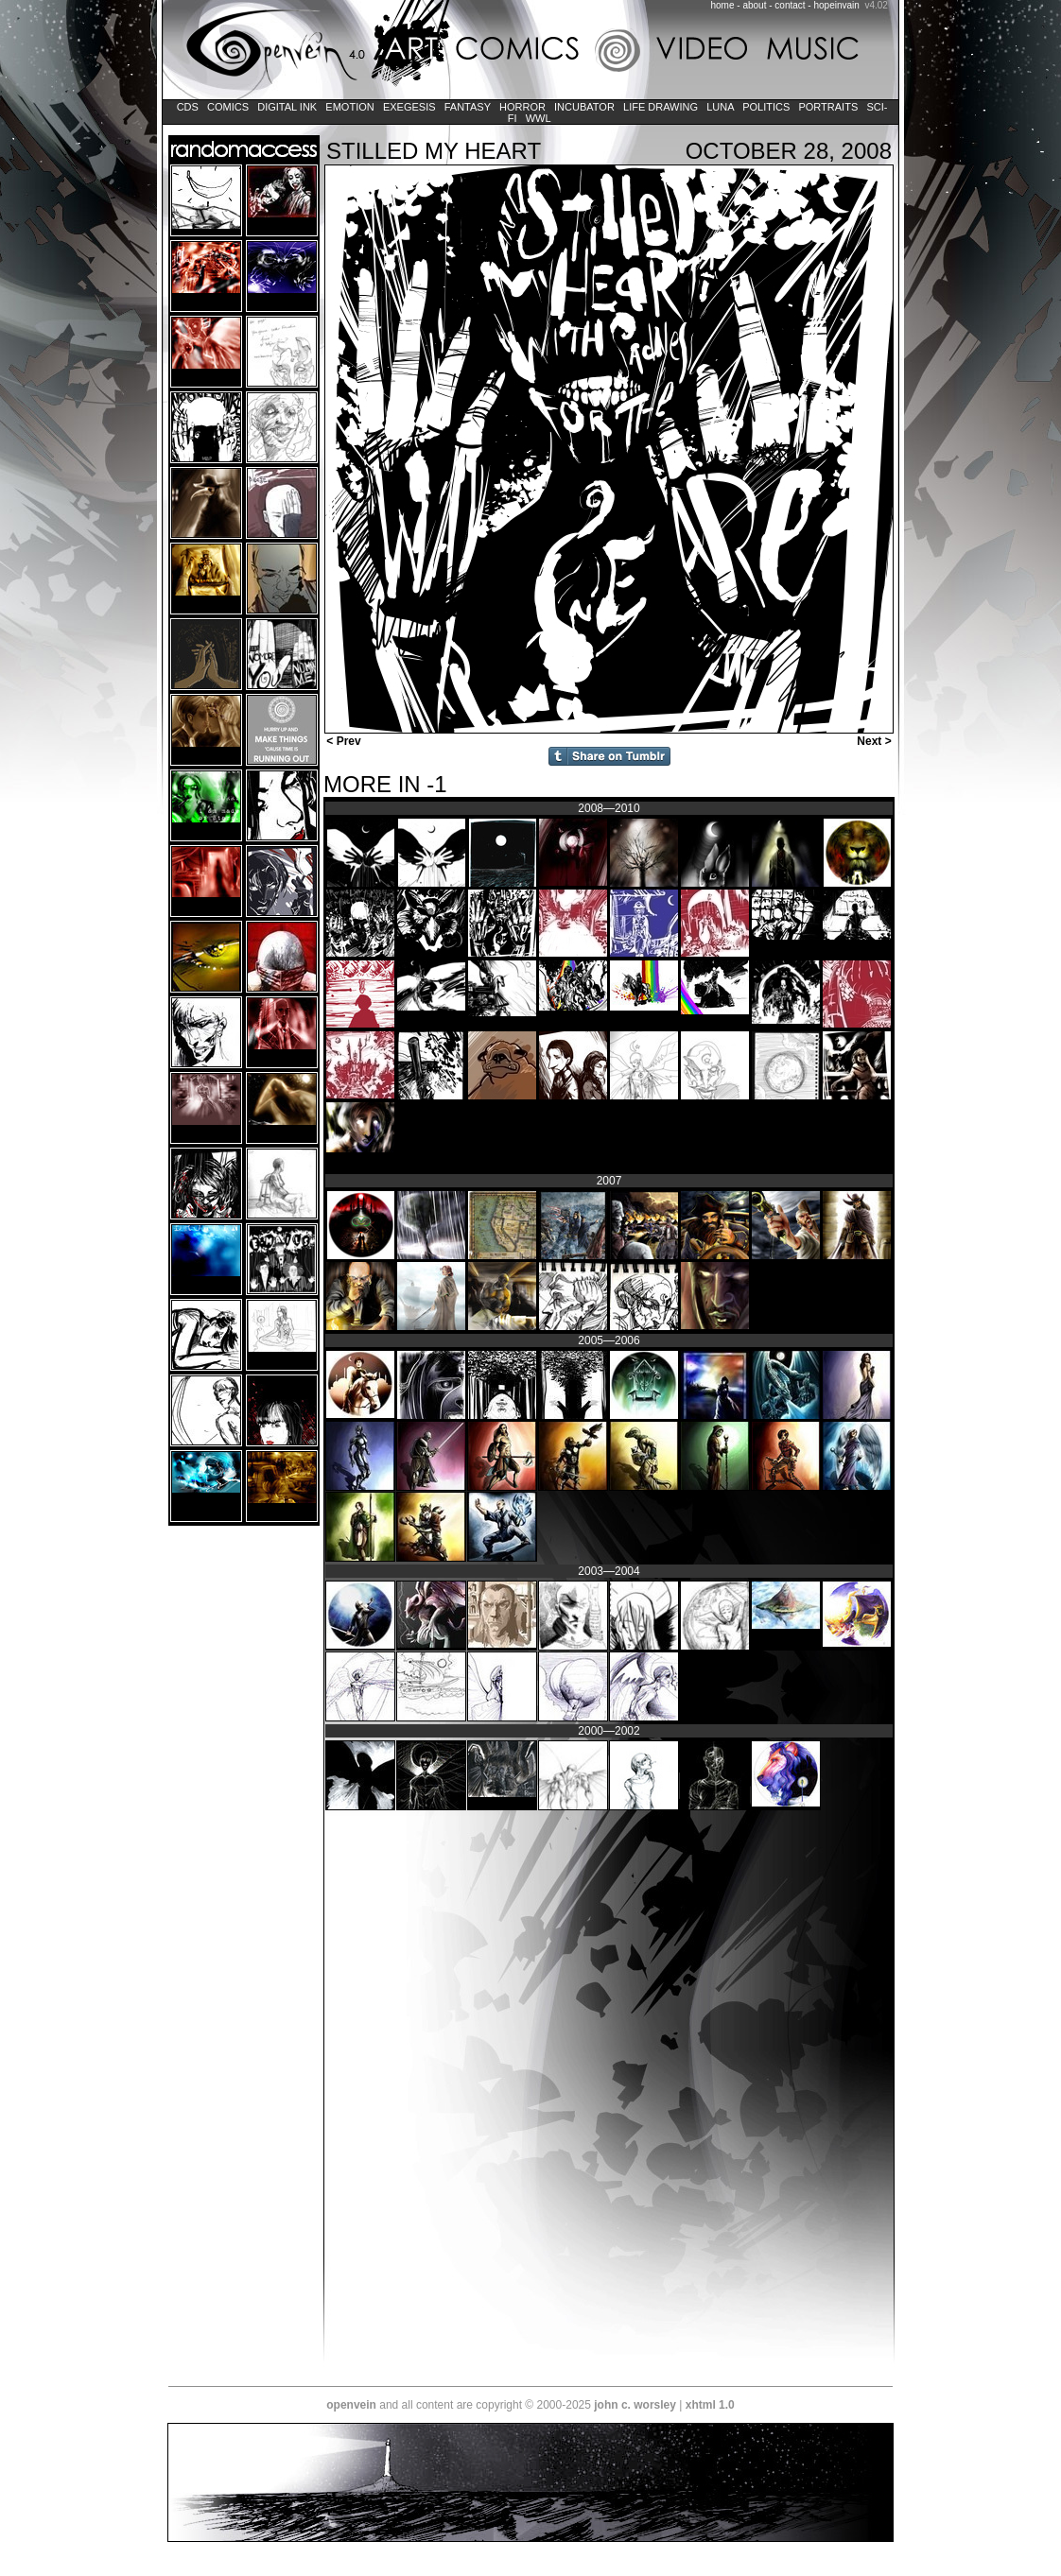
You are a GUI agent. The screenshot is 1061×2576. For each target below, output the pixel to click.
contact (789, 5)
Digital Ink (287, 106)
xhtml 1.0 (710, 2405)
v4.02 (875, 5)
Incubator (584, 106)
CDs (187, 106)
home (723, 5)
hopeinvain (836, 5)
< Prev (342, 741)
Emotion (349, 106)
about (754, 5)
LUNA (720, 106)
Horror (522, 106)
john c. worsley (635, 2405)
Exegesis (409, 106)
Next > (876, 741)
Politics (765, 106)
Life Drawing (660, 106)
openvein (351, 2405)
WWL (538, 118)
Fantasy (468, 106)
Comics (228, 106)
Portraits (828, 106)
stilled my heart (433, 151)
